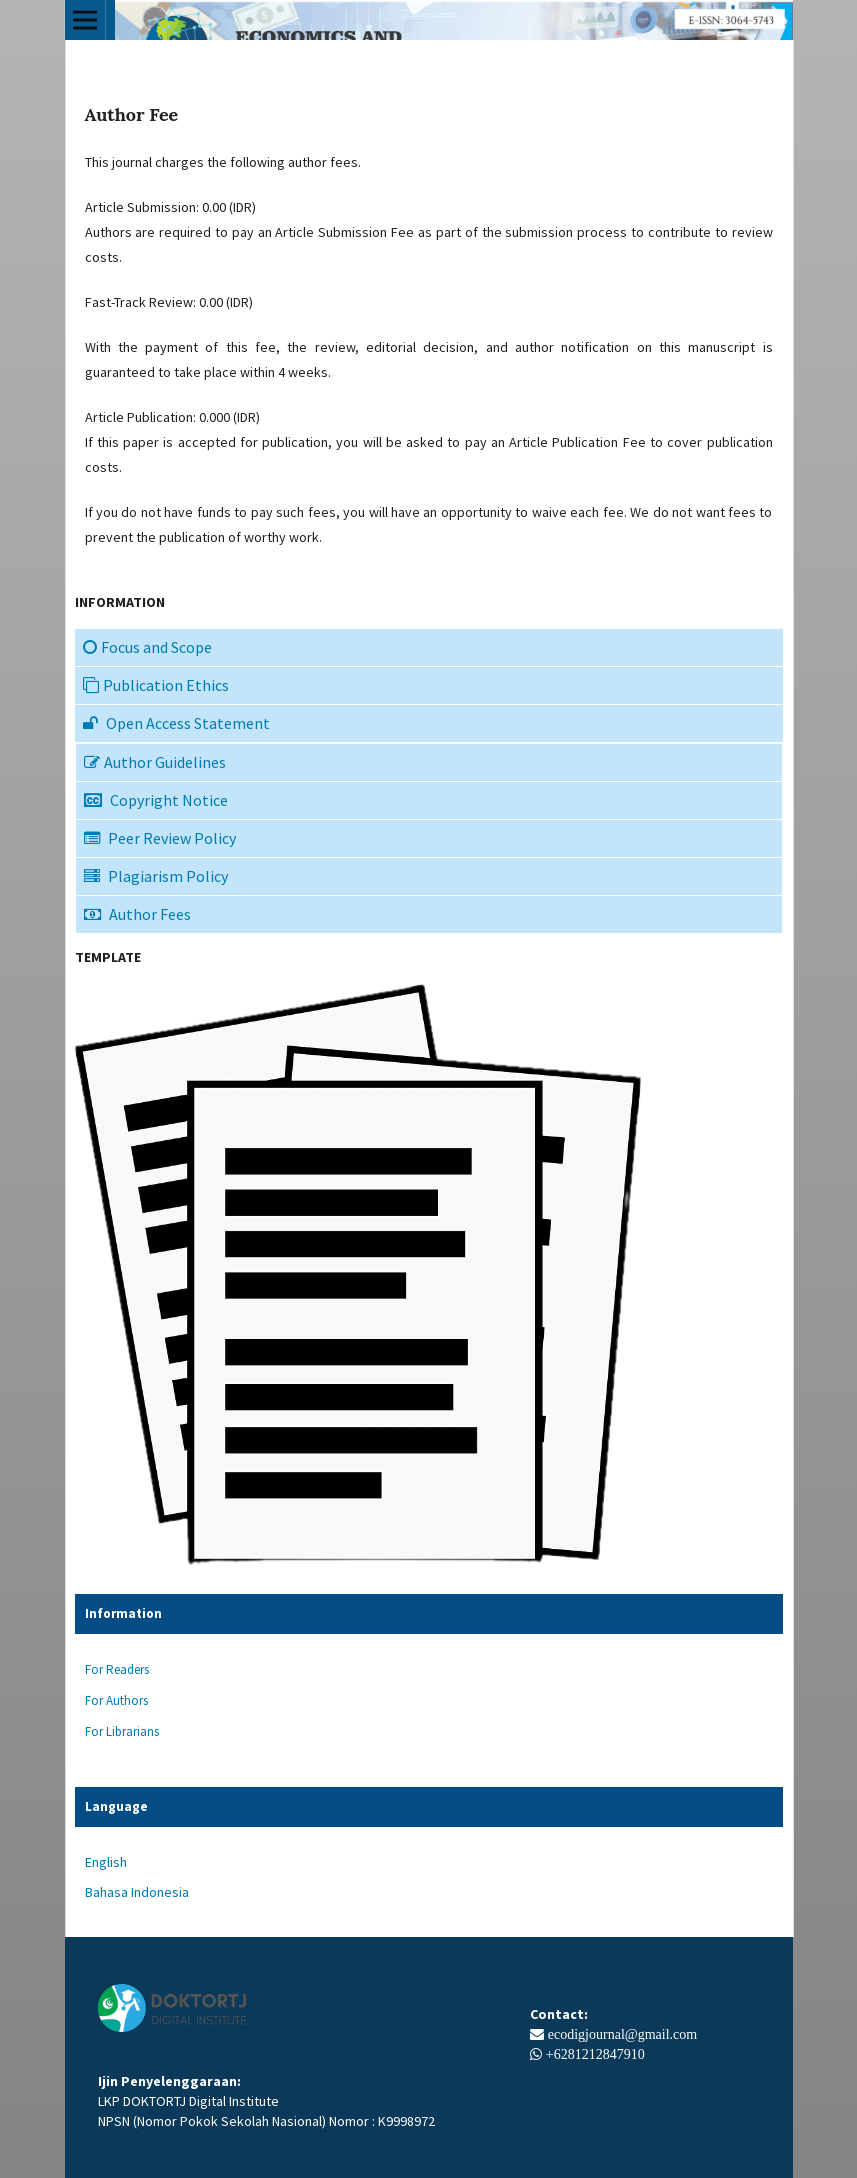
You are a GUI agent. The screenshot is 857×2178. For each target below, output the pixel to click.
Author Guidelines (155, 762)
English (106, 1862)
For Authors (116, 1700)
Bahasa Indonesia (137, 1892)
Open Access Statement (176, 723)
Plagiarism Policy (156, 876)
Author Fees (137, 914)
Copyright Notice (156, 800)
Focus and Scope (147, 647)
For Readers (117, 1669)
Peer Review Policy (160, 838)
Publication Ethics (156, 685)
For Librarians (122, 1731)
